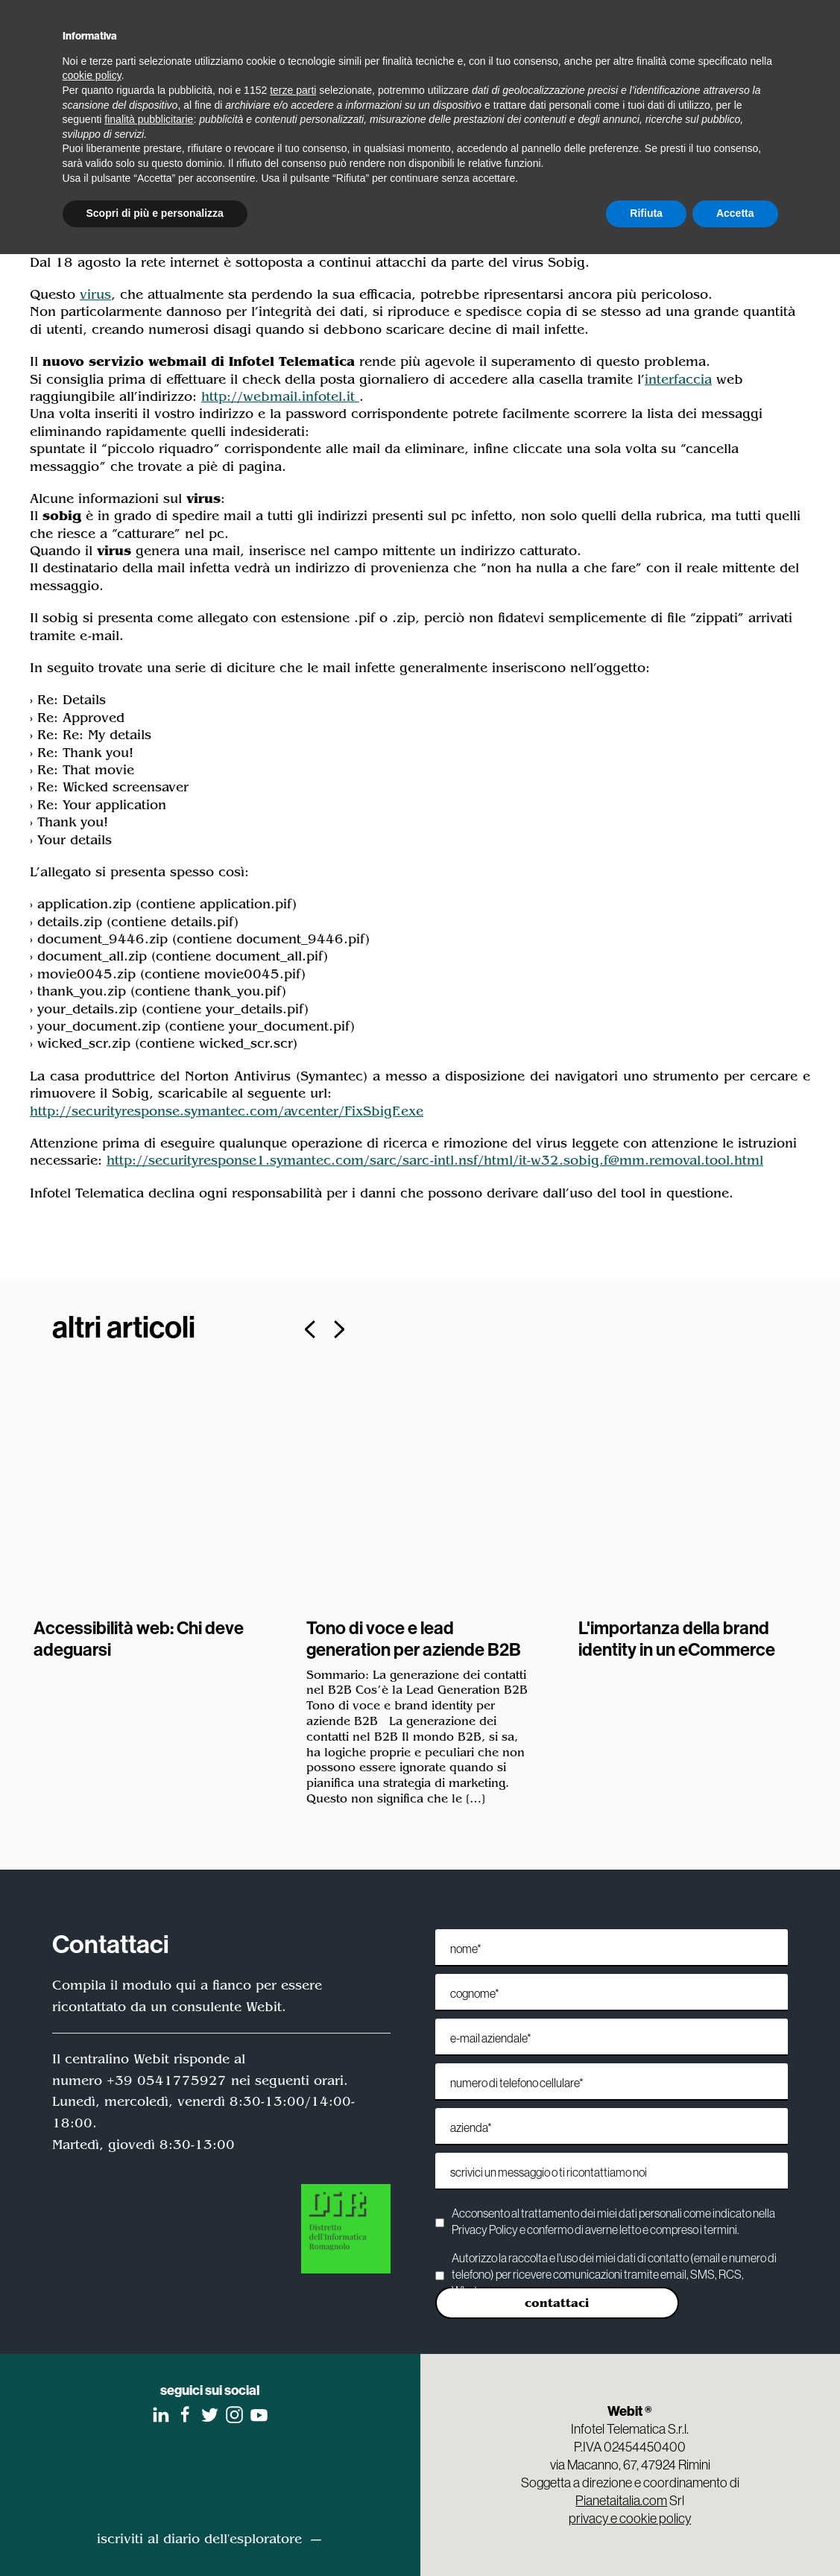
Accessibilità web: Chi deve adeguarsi (139, 1638)
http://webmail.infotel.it (280, 396)
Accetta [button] (735, 213)
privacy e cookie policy (630, 2518)
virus (95, 294)
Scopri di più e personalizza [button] (155, 213)
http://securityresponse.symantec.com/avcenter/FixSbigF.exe (226, 1111)
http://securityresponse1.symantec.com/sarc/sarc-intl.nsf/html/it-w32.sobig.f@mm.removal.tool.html (435, 1160)
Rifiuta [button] (646, 213)
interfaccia (678, 379)
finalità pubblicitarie (148, 119)
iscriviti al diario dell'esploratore (199, 2539)
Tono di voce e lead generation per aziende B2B (413, 1638)
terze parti (293, 90)
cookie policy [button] (92, 75)
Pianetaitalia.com (621, 2500)
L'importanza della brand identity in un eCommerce (676, 1638)
